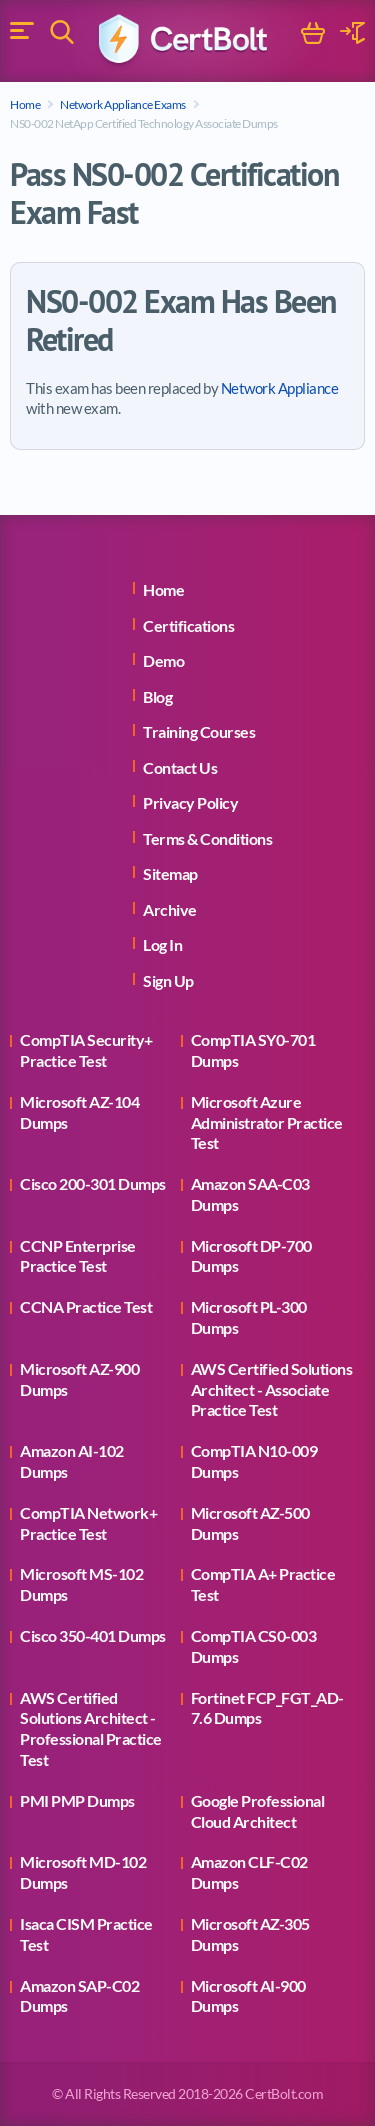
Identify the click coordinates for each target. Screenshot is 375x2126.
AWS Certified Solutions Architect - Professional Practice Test (91, 1728)
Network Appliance (280, 388)
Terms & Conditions (207, 838)
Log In (162, 944)
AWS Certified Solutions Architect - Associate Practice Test (272, 1389)
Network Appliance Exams (123, 104)
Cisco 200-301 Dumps (93, 1183)
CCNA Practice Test (86, 1306)
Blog (157, 696)
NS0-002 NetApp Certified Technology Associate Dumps (144, 123)
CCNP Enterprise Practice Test (78, 1256)
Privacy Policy (190, 802)
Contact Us (180, 767)
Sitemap (170, 873)
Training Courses (199, 731)
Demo (163, 660)
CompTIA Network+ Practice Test (88, 1523)
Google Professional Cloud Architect (258, 1811)
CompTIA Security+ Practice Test (86, 1050)
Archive (170, 909)
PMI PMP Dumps (77, 1800)
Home (25, 104)
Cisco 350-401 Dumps (93, 1635)
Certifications (188, 625)
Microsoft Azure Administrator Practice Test (267, 1122)
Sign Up (168, 980)
